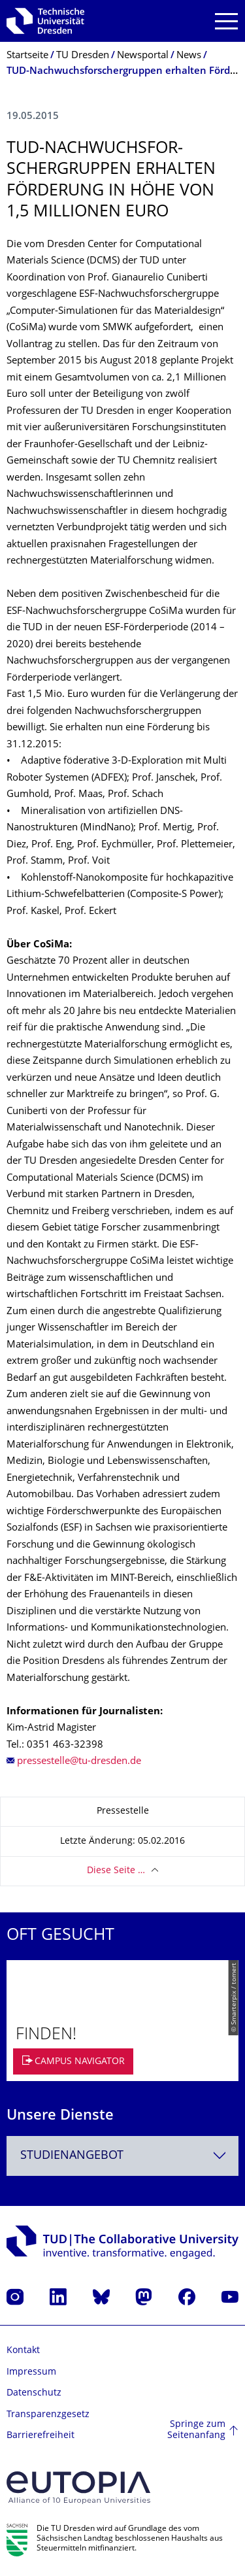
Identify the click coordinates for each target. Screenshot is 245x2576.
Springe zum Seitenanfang (196, 2430)
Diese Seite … (116, 1871)
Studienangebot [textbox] (71, 2155)
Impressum (31, 2372)
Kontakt (23, 2351)
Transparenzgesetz (48, 2415)
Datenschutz (34, 2393)
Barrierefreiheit (40, 2436)
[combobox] (122, 2156)
